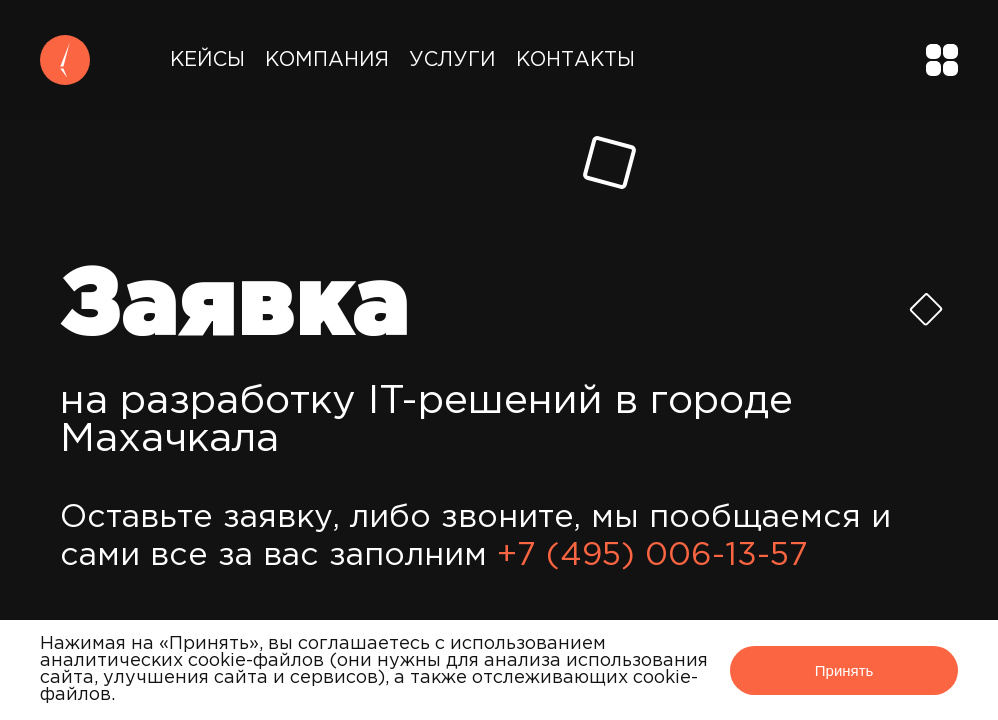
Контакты (575, 60)
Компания (327, 60)
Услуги (452, 60)
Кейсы (207, 60)
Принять (844, 670)
